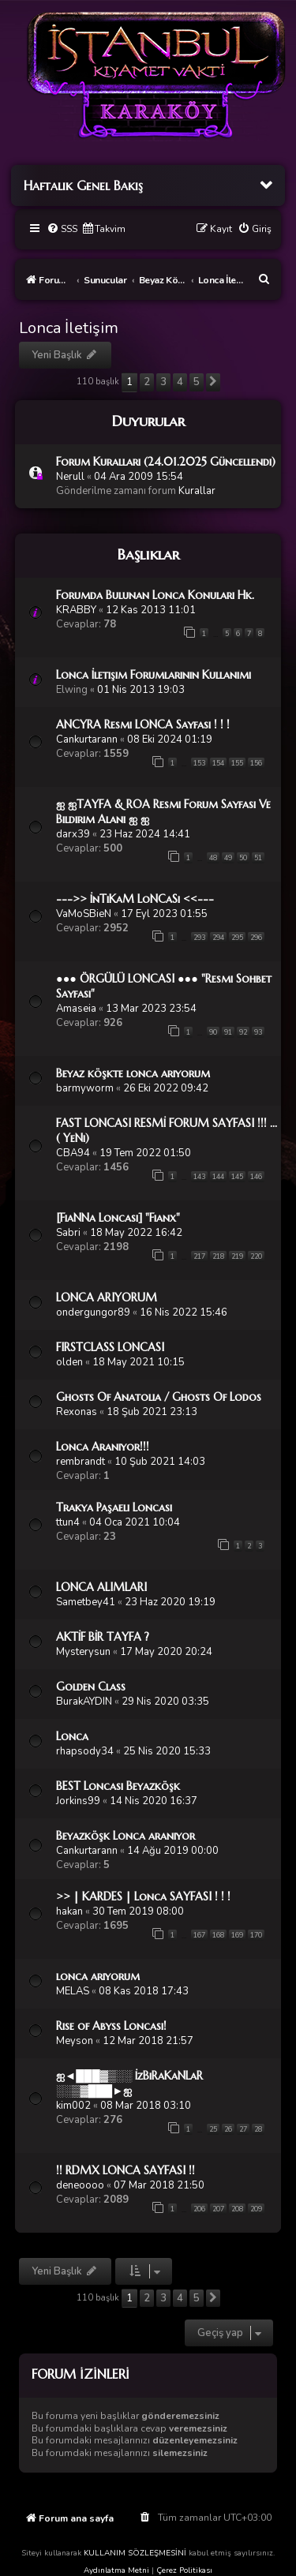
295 (237, 937)
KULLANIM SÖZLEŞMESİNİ (135, 2553)
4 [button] (180, 382)
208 (237, 2209)
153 (199, 763)
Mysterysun (83, 1652)
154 (218, 763)
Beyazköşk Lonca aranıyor (125, 1836)
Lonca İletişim (68, 328)
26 (228, 2129)
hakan (69, 1911)
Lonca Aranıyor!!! (102, 1447)
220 (256, 1256)
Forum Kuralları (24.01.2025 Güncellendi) (165, 462)
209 (256, 2209)
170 (256, 1935)
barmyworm (85, 1088)
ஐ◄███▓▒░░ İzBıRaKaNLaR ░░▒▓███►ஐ (129, 2083)
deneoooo (80, 2185)
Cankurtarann (87, 739)
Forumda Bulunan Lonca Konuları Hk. (155, 595)
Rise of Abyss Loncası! (111, 2026)
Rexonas (76, 1412)
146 (256, 1176)
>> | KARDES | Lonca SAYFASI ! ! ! (143, 1896)
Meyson (74, 2041)
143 (199, 1176)
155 (237, 763)
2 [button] (147, 382)
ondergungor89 (93, 1312)
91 (228, 1032)
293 (199, 937)
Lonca (72, 1736)
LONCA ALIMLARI (101, 1587)
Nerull (70, 477)
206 (199, 2209)
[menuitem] (62, 229)
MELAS (72, 1991)
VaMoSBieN (83, 914)
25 (213, 2129)
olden (69, 1362)
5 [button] (196, 382)
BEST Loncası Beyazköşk (118, 1786)
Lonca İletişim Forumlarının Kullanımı (153, 675)
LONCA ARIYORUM (106, 1297)
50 (243, 858)
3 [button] (163, 382)
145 (237, 1176)
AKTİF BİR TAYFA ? (102, 1637)
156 (256, 763)
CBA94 (73, 1153)
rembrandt (80, 1462)
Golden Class (91, 1686)
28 (258, 2129)
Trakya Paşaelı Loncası (114, 1507)
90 (213, 1032)
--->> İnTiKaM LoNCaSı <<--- (135, 899)
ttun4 (68, 1522)
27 (243, 2129)
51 (258, 858)
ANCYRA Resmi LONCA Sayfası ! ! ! (143, 724)
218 (218, 1256)
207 (218, 2209)
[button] (213, 382)
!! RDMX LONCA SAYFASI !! (125, 2170)
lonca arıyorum (98, 1976)
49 (228, 858)
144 (218, 1176)
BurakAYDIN (84, 1701)
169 (237, 1935)
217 (199, 1256)
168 (218, 1935)
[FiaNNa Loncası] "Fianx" (118, 1218)
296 (256, 937)
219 (237, 1256)
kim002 (73, 2106)
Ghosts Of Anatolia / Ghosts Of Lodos (158, 1397)
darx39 (73, 834)
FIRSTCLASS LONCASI (110, 1347)
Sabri (68, 1233)
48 (213, 858)
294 (218, 937)
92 (243, 1032)
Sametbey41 (85, 1602)
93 (258, 1032)
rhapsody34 (85, 1751)
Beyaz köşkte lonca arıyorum (133, 1073)
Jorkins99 (78, 1801)
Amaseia (76, 1009)
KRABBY (76, 610)
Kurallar (196, 491)
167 (199, 1935)
